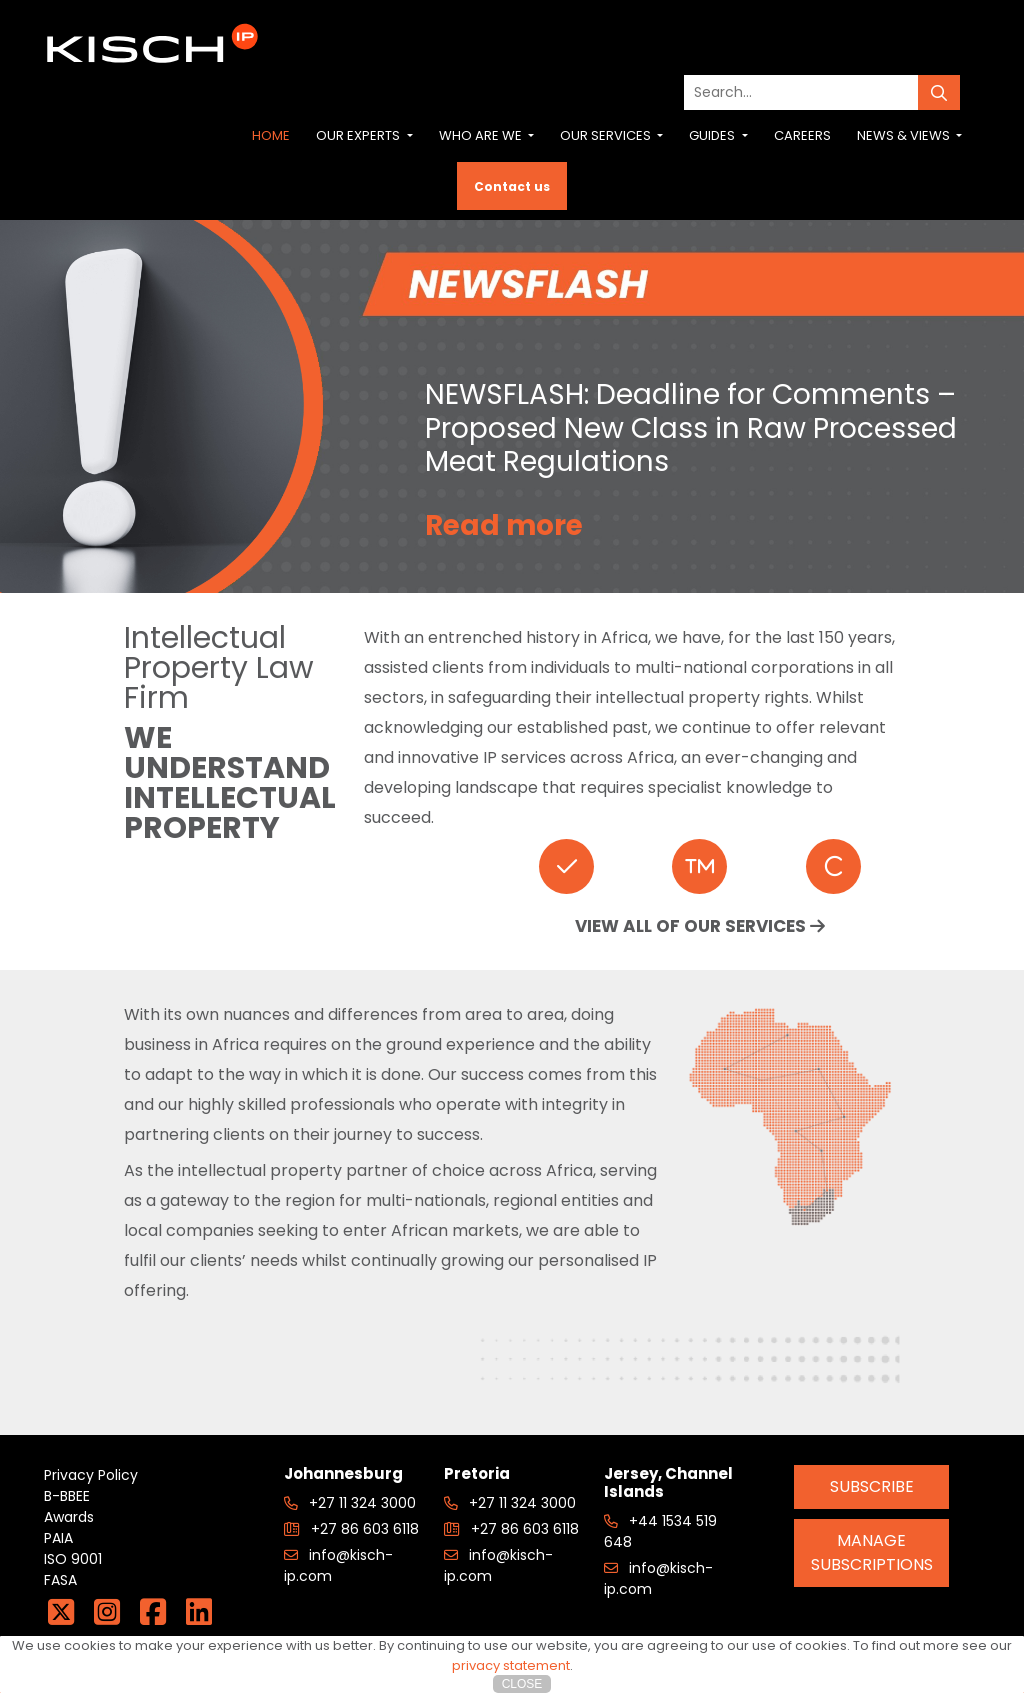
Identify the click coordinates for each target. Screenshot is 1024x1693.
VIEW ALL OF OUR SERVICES (700, 926)
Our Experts (359, 135)
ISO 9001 (73, 1559)
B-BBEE (67, 1496)
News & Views (905, 135)
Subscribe (872, 1486)
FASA (60, 1580)
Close (522, 1684)
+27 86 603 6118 (351, 1529)
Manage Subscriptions (872, 1552)
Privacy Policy (91, 1475)
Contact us (512, 186)
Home (271, 135)
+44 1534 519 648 (660, 1531)
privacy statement (511, 1665)
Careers (802, 135)
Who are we (482, 135)
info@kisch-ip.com (338, 1565)
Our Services (607, 135)
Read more (505, 526)
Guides (713, 135)
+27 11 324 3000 (350, 1503)
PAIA (58, 1538)
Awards (69, 1517)
